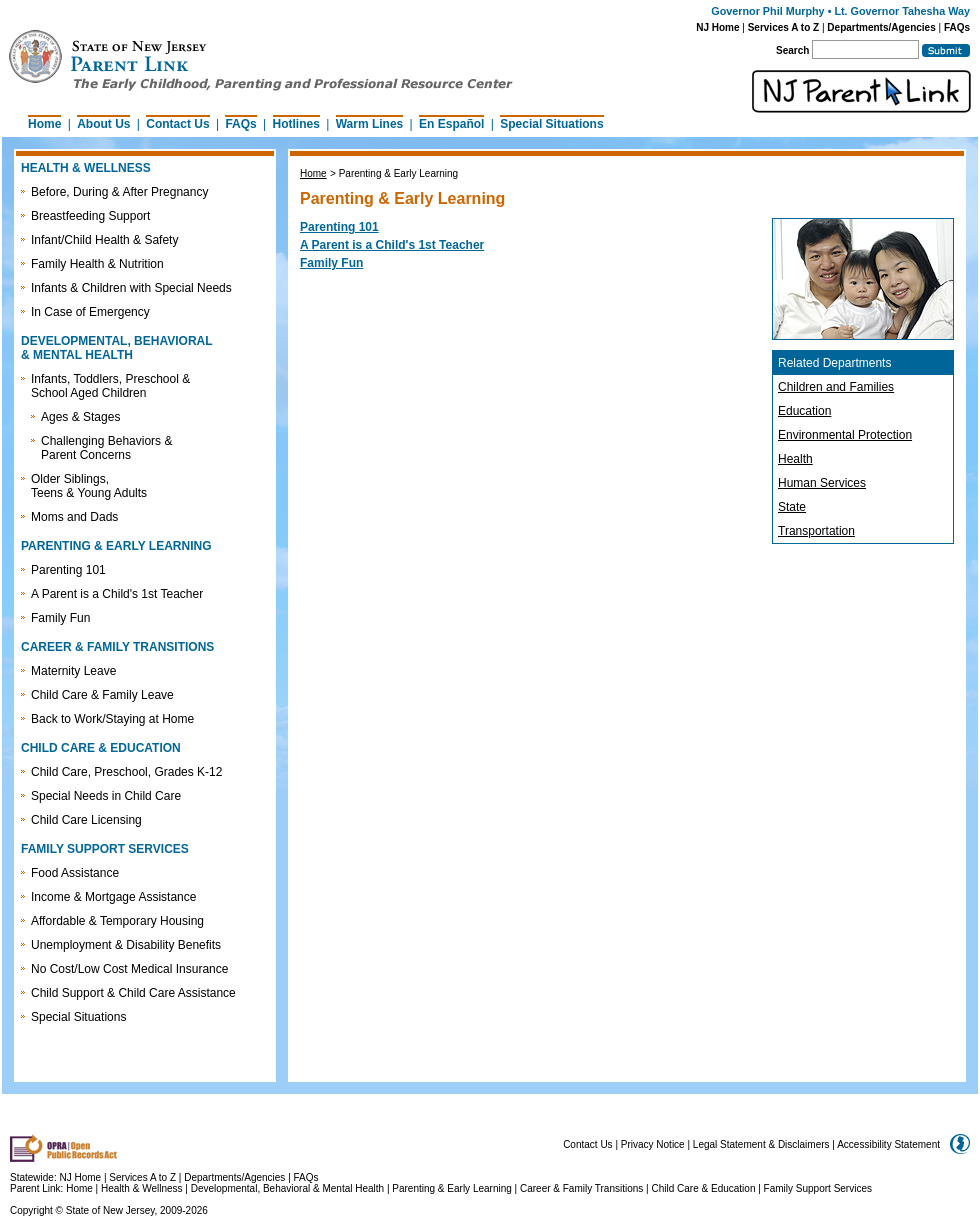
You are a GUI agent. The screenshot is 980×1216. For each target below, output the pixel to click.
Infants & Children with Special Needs (131, 288)
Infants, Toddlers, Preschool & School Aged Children (110, 386)
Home (44, 124)
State (792, 507)
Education (804, 411)
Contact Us (177, 124)
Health (795, 459)
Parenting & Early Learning (452, 1188)
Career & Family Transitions (581, 1188)
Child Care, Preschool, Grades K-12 (126, 772)
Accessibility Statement (888, 1144)
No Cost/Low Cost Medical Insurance (129, 969)
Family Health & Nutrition (97, 264)
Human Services (822, 483)
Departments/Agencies (881, 27)
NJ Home (717, 27)
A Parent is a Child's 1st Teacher (117, 594)
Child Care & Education (704, 1188)
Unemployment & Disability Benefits (126, 945)
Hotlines (296, 124)
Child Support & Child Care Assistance (133, 993)
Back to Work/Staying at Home (112, 719)
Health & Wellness (143, 1188)
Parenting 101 (68, 570)
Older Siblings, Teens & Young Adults (89, 486)
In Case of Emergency (90, 312)
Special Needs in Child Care (106, 796)
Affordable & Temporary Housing (117, 921)
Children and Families (836, 387)
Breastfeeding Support (90, 216)
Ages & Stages (80, 417)
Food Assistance (75, 873)
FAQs (957, 27)
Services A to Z (784, 27)
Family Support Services (818, 1188)
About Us (103, 124)
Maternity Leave (73, 671)
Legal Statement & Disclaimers (761, 1144)
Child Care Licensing (86, 820)
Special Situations (551, 124)
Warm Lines (370, 124)
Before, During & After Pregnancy (119, 192)
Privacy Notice (653, 1144)
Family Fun (60, 618)
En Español (451, 124)
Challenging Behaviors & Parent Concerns (106, 448)
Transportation (816, 531)
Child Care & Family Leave (102, 695)
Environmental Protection (845, 435)
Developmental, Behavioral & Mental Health (287, 1188)
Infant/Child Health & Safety (104, 240)
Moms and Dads (74, 517)
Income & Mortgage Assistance (113, 897)
